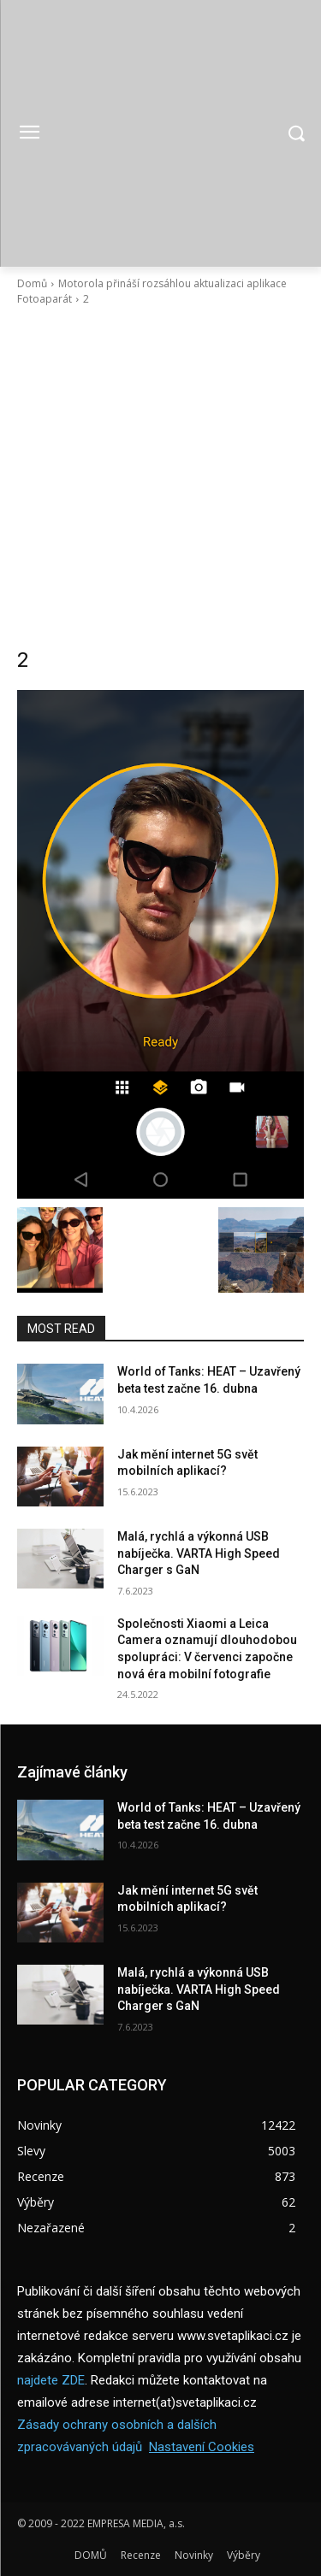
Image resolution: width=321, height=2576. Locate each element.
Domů (32, 283)
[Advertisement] (160, 476)
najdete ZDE (51, 2380)
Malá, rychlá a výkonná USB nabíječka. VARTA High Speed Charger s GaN (198, 1553)
